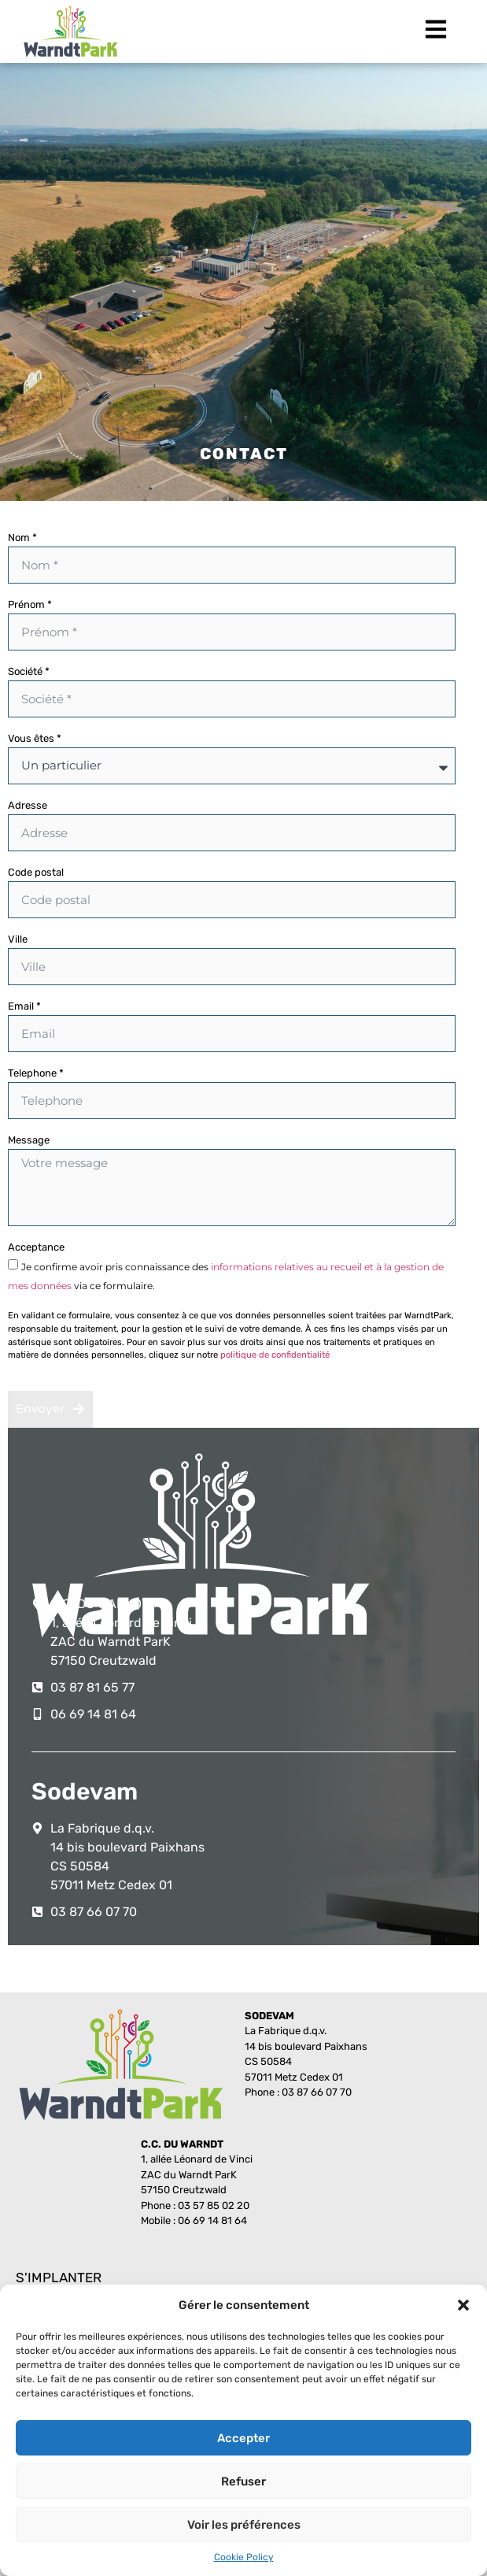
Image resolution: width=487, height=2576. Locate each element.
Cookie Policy (244, 2557)
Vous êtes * (34, 738)
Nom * (22, 537)
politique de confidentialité (275, 1355)
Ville (18, 939)
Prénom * (30, 604)
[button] (463, 2305)
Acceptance (36, 1247)
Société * (29, 671)
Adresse (27, 805)
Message (29, 1140)
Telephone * (36, 1073)
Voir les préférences (244, 2525)
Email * (24, 1006)
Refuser (243, 2481)
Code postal (36, 872)
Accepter (243, 2438)
